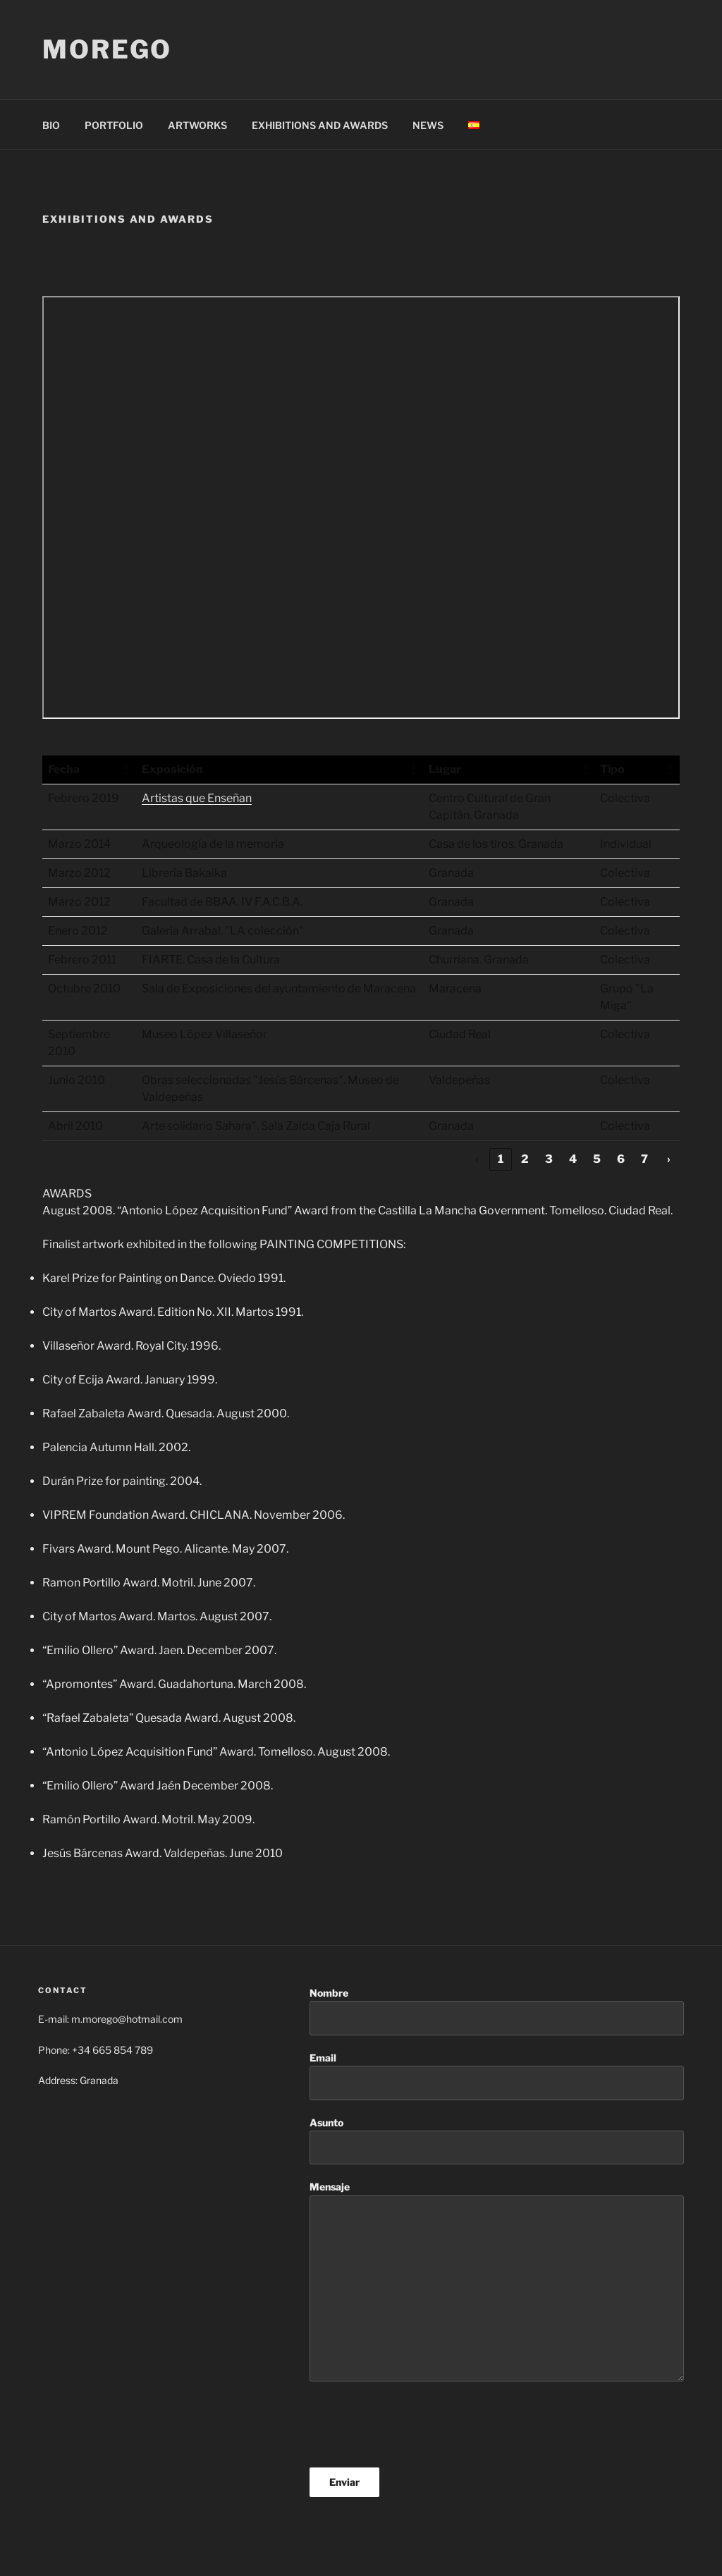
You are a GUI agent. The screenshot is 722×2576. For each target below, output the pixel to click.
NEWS (427, 125)
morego (107, 49)
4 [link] (573, 1159)
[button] (126, 769)
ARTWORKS (197, 125)
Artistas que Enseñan (197, 798)
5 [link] (597, 1159)
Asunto (497, 2140)
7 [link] (644, 1159)
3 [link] (549, 1159)
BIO (51, 125)
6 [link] (621, 1159)
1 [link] (500, 1159)
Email (497, 2076)
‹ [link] (477, 1159)
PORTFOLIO (114, 125)
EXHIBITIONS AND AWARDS (320, 125)
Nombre (497, 2011)
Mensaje (497, 2281)
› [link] (669, 1159)
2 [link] (525, 1159)
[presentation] (417, 2423)
